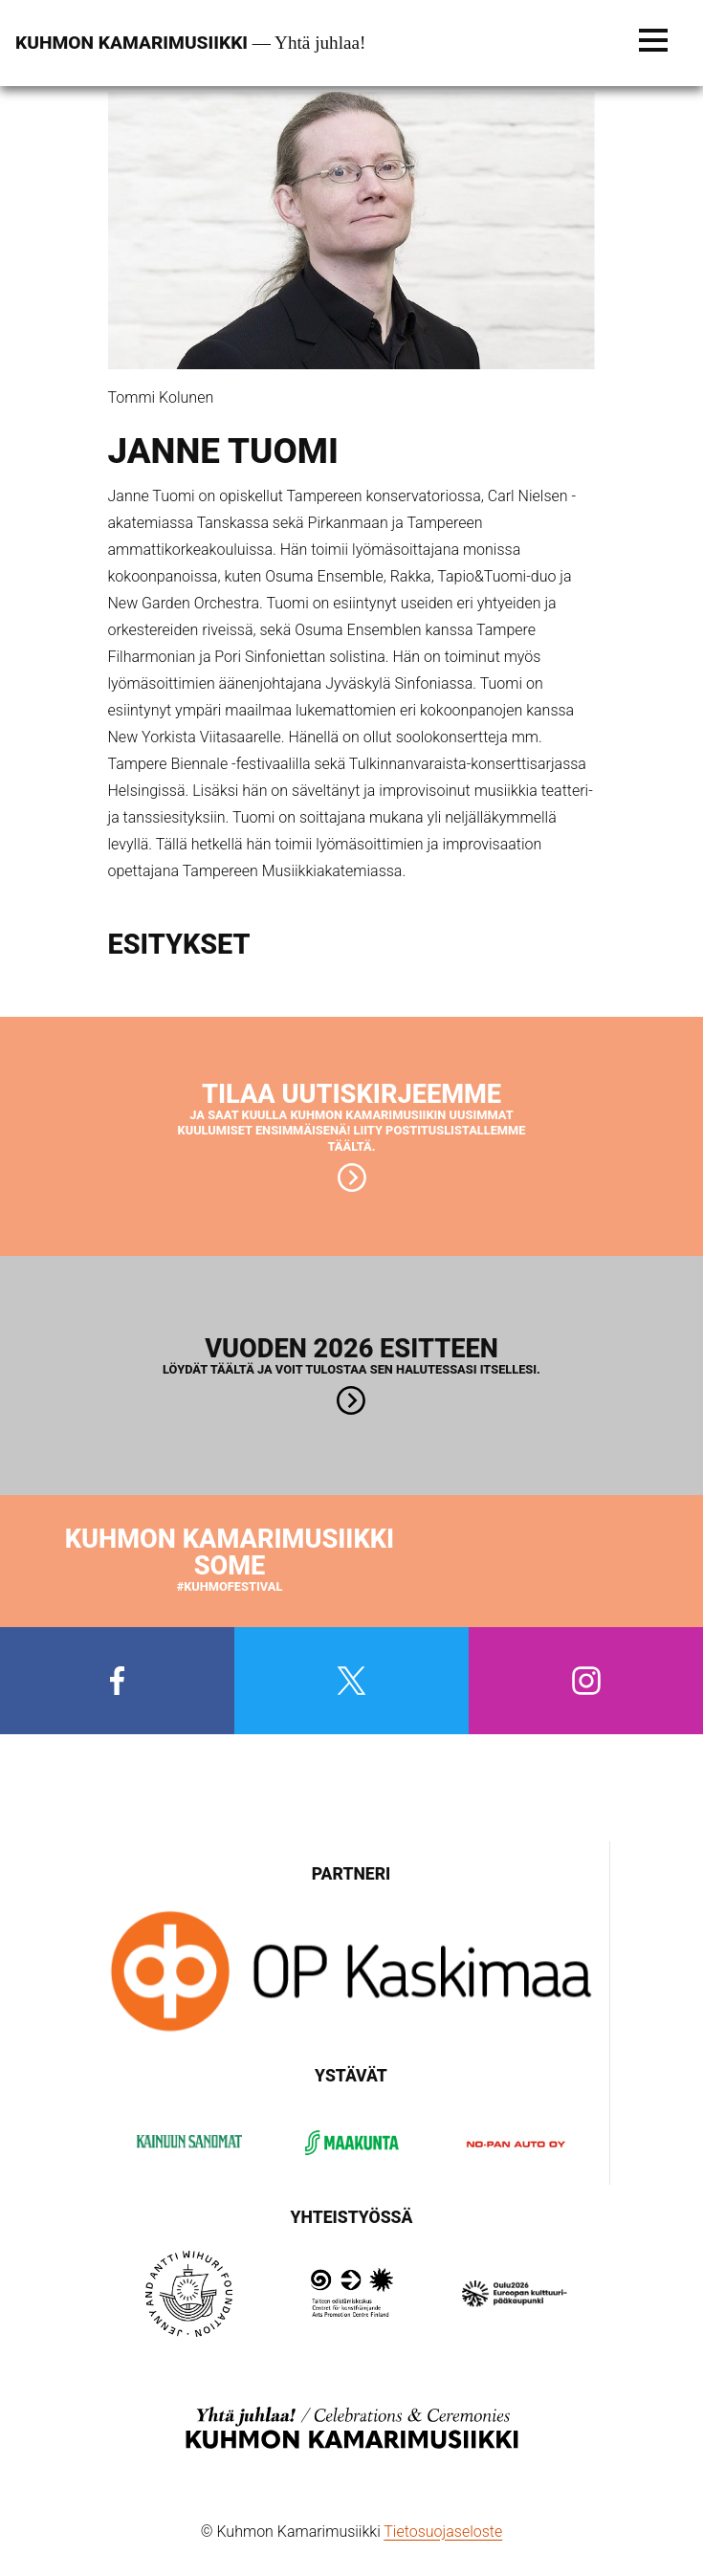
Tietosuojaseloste (443, 2531)
